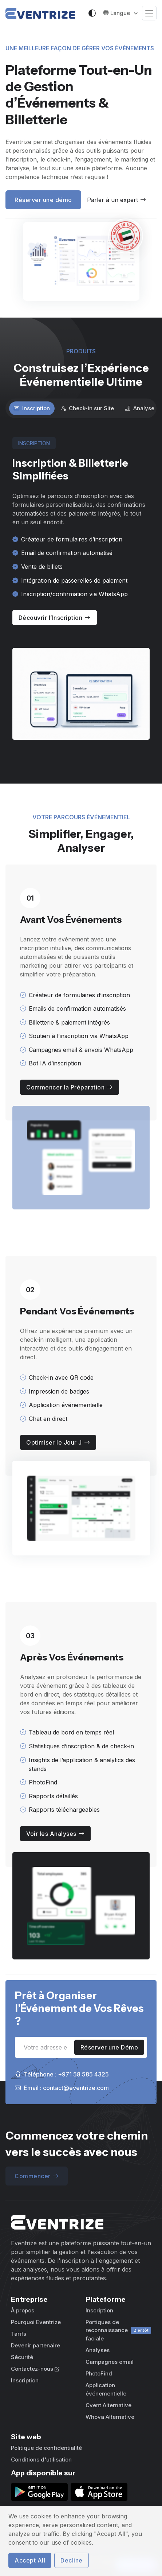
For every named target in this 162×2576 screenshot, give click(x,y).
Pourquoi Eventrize (36, 2322)
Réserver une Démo (109, 2047)
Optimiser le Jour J (58, 1442)
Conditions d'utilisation (41, 2459)
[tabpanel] (81, 589)
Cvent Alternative (108, 2405)
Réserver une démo (43, 199)
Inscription (25, 2380)
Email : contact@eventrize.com (62, 2087)
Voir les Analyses (55, 1833)
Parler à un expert (116, 199)
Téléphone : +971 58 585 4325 (62, 2074)
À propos (22, 2310)
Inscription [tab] (32, 408)
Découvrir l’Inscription (55, 617)
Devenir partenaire (35, 2345)
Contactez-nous (35, 2368)
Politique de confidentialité (46, 2447)
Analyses (98, 2350)
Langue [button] (117, 12)
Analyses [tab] (141, 408)
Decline (71, 2560)
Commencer (37, 2176)
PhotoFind (99, 2373)
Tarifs (18, 2333)
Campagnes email (110, 2361)
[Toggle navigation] (149, 13)
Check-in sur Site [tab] (87, 408)
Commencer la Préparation (69, 1087)
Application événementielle (106, 2389)
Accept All (30, 2560)
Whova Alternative (110, 2416)
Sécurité (22, 2357)
